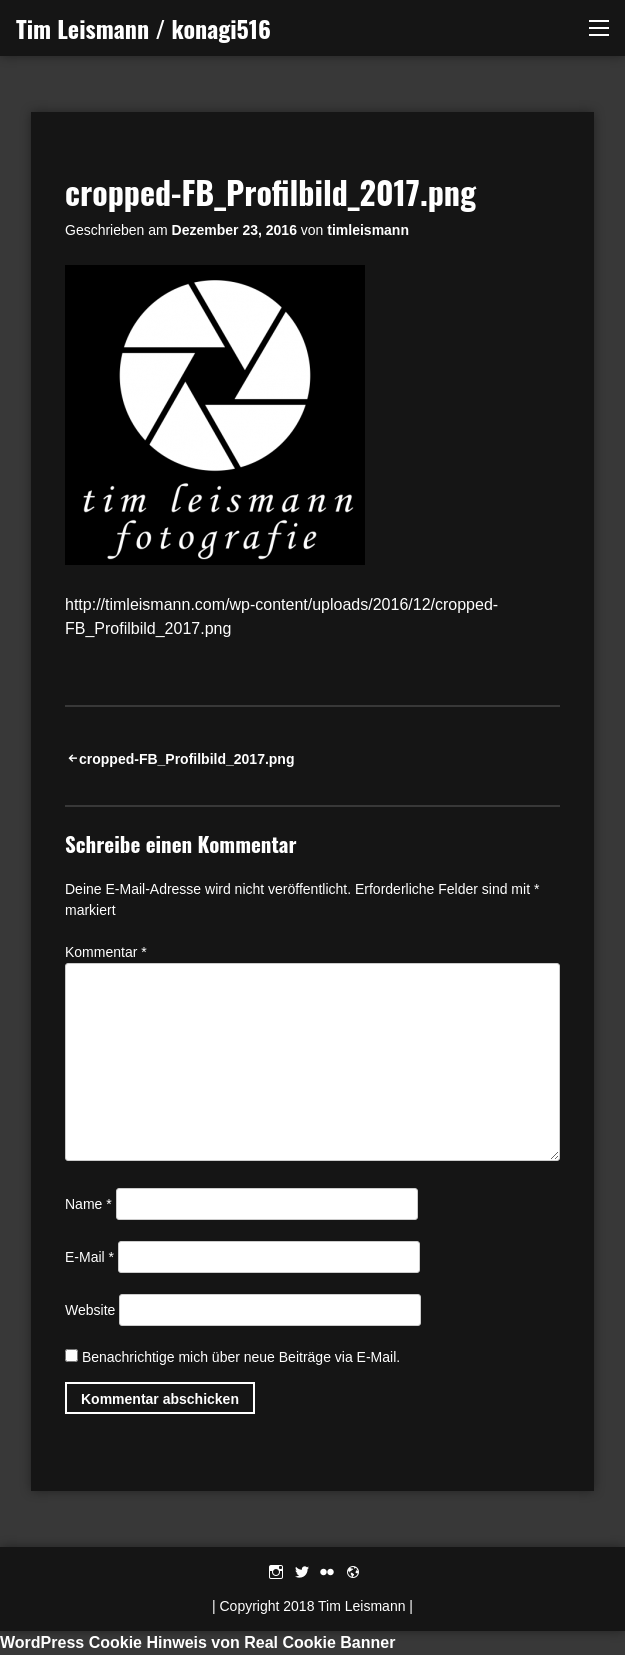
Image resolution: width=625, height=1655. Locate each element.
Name (88, 1204)
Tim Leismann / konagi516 (143, 28)
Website (90, 1310)
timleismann (368, 230)
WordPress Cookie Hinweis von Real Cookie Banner (197, 1642)
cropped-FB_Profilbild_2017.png (186, 759)
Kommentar (106, 952)
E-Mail (89, 1257)
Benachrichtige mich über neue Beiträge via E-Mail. (241, 1357)
